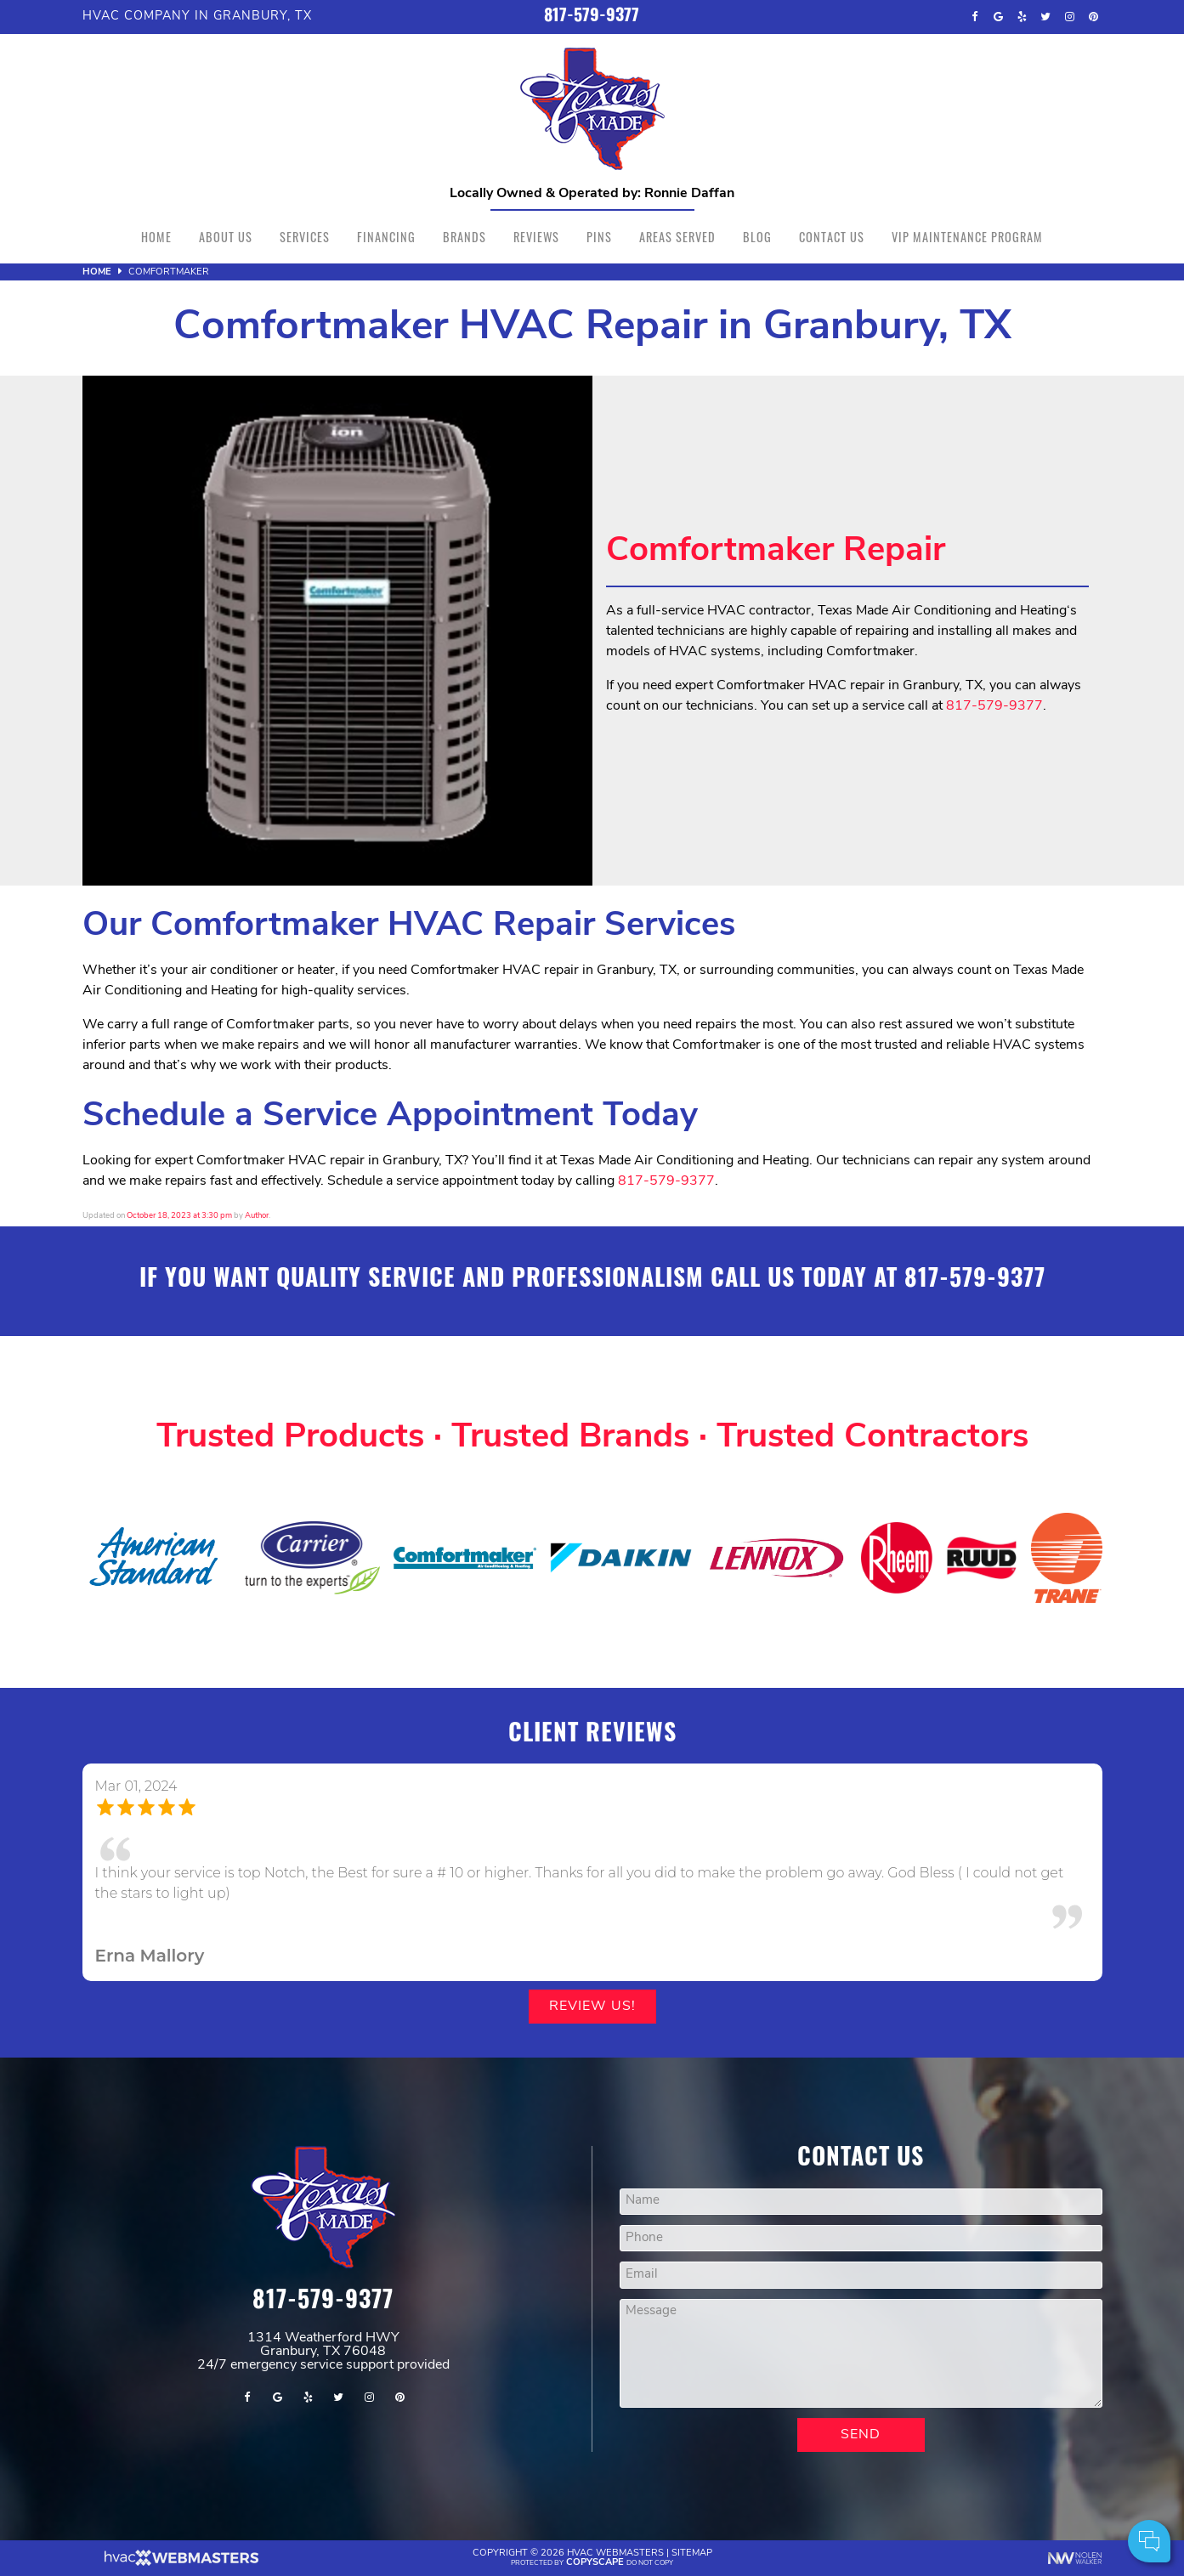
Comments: (945, 2490)
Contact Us (831, 237)
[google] (997, 17)
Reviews (536, 237)
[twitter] (1045, 17)
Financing (386, 237)
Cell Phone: (945, 2471)
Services (305, 237)
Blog (757, 237)
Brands (464, 237)
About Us (225, 237)
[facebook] (974, 17)
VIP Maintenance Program (967, 237)
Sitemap (691, 2553)
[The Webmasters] (180, 2563)
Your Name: (945, 2452)
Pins (599, 237)
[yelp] (1021, 17)
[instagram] (1069, 17)
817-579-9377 (591, 17)
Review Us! (592, 2006)
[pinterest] (1093, 17)
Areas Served (677, 237)
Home (156, 237)
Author (257, 1216)
